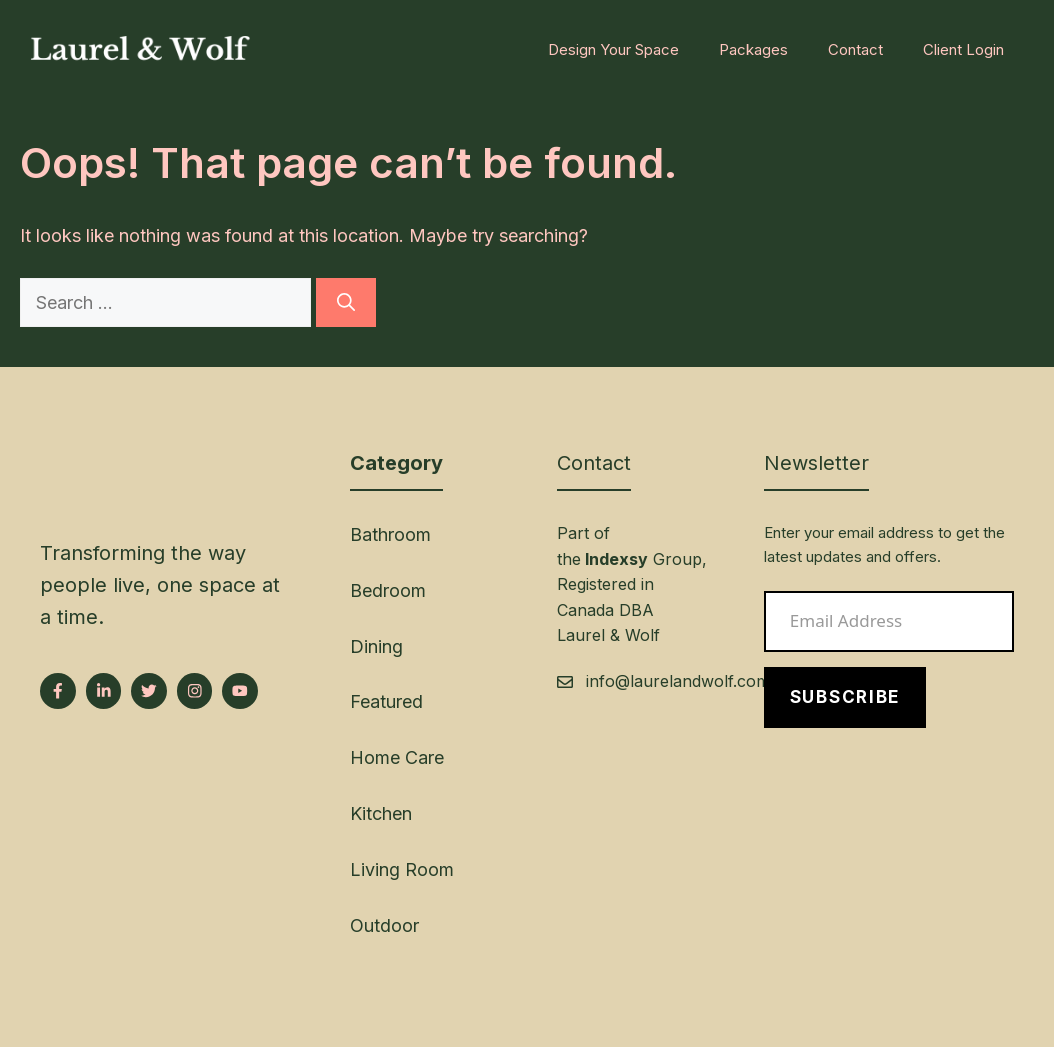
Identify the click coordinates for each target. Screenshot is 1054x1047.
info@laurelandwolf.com (678, 681)
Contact (855, 49)
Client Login (963, 49)
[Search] (346, 302)
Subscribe (845, 697)
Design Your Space (613, 49)
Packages (753, 49)
